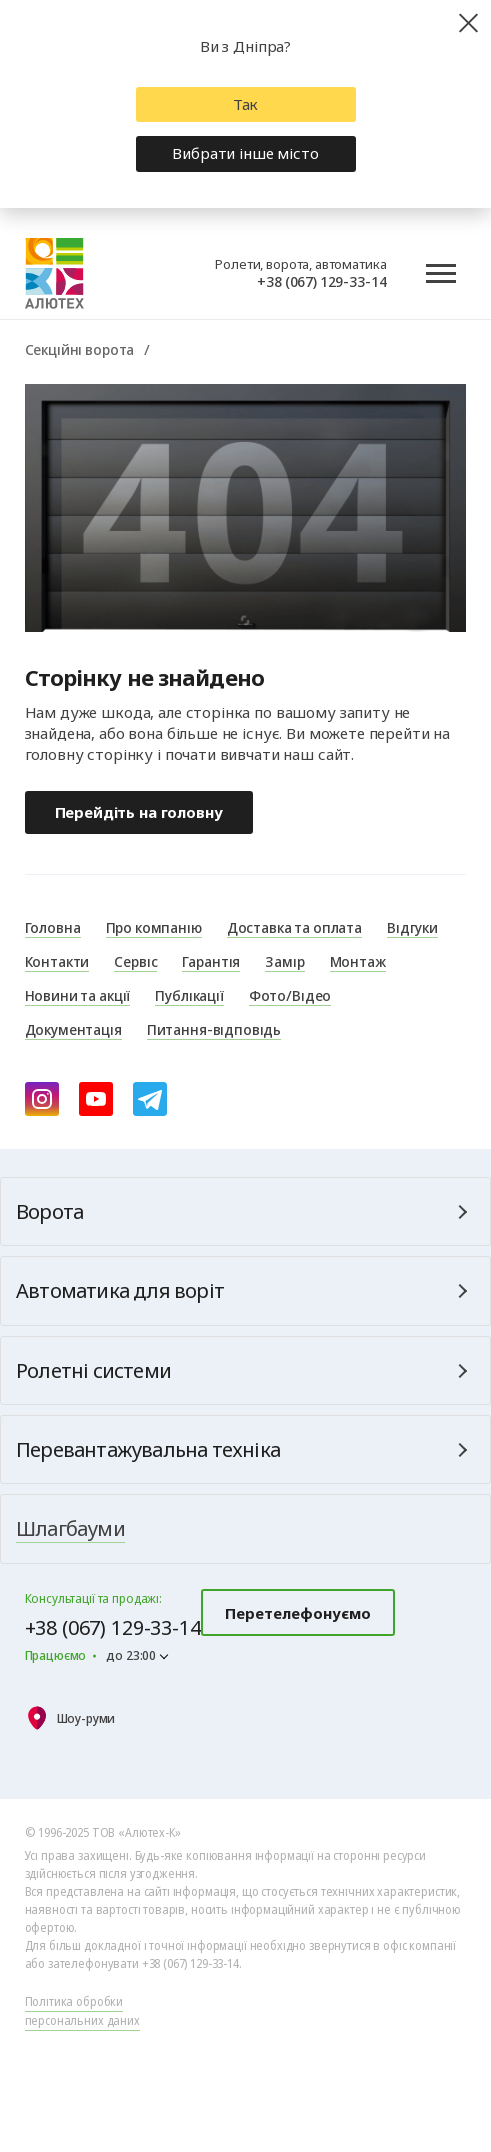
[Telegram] (150, 1099)
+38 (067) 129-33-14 (321, 281)
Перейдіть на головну (139, 812)
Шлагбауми (70, 1528)
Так (246, 104)
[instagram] (42, 1099)
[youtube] (96, 1099)
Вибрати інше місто (245, 153)
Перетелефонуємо (298, 1613)
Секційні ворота (80, 349)
